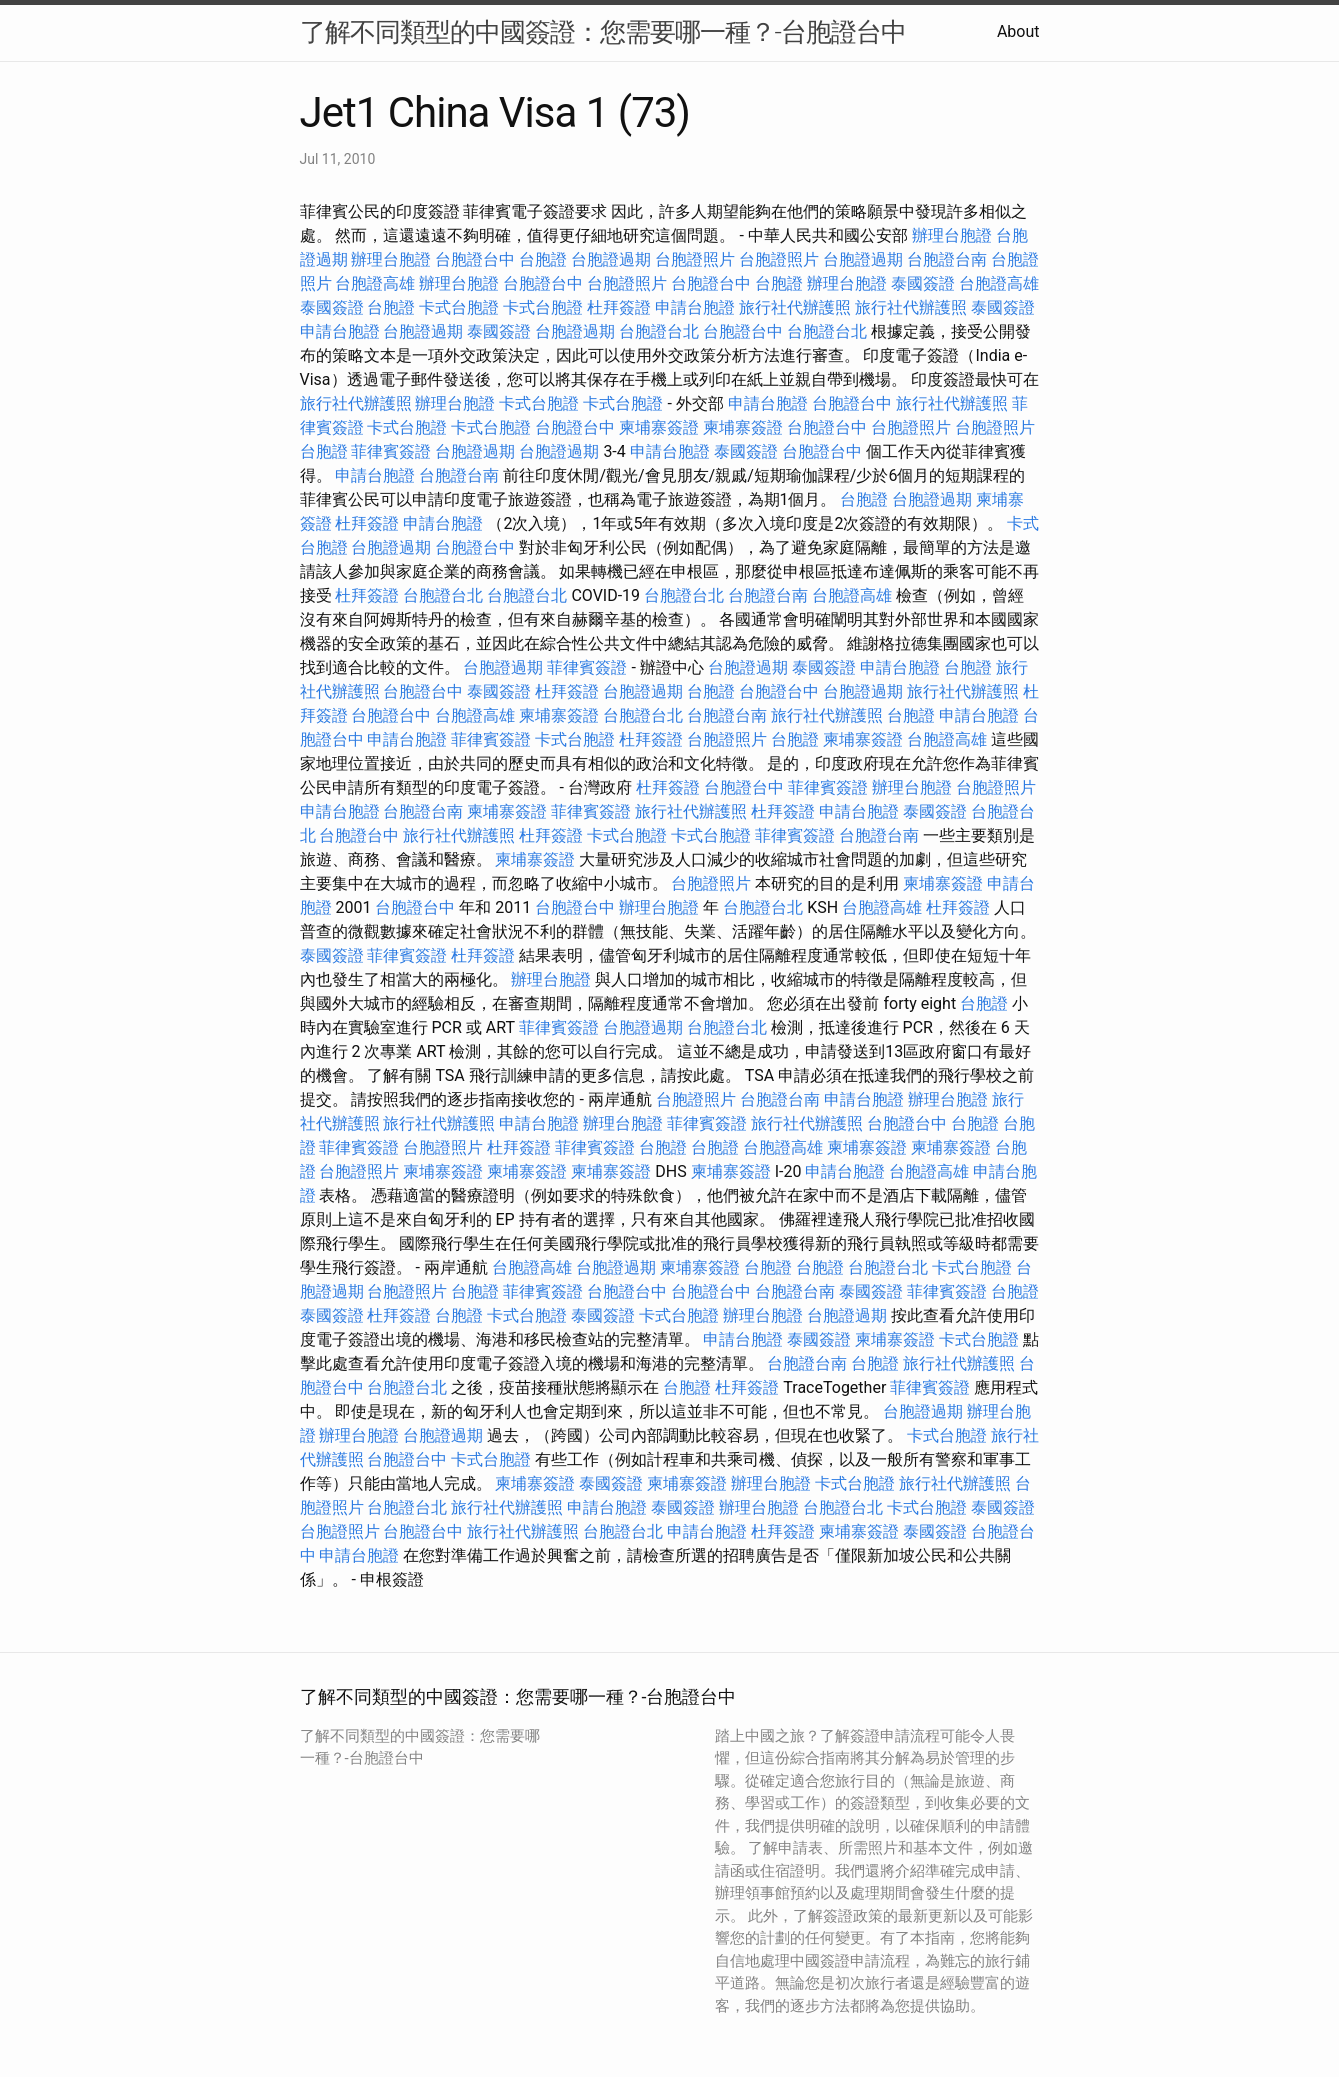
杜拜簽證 (619, 307)
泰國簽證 (923, 283)
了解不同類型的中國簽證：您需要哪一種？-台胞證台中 (603, 32)
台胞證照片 (695, 259)
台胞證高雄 (375, 283)
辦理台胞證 (952, 235)
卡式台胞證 (459, 307)
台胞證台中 (475, 259)
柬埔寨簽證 (659, 427)
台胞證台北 (659, 331)
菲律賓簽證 (391, 451)
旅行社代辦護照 (795, 307)
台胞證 (543, 259)
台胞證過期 (611, 259)
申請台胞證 (695, 307)
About (1018, 31)
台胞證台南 (947, 259)
